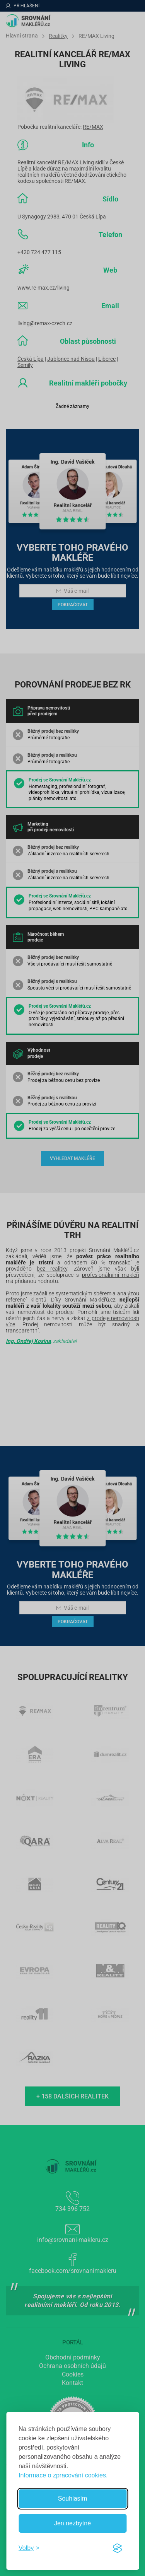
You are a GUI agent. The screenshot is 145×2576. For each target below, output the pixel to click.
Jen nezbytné (72, 2523)
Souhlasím (72, 2498)
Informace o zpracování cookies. (63, 2475)
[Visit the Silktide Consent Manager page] (117, 2548)
